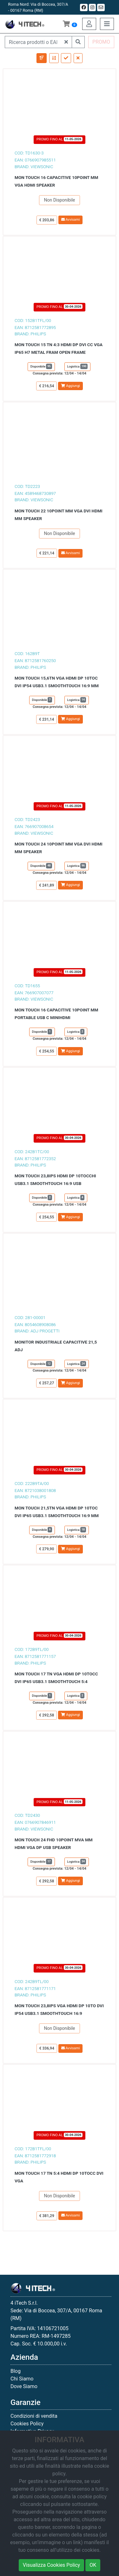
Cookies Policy (26, 2424)
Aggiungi (70, 386)
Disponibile (41, 366)
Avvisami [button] (70, 220)
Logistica (77, 366)
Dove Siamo (23, 2386)
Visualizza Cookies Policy (51, 2565)
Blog (15, 2371)
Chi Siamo (21, 2379)
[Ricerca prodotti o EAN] (33, 42)
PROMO (101, 42)
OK (92, 2565)
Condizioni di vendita (33, 2416)
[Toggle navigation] (107, 24)
